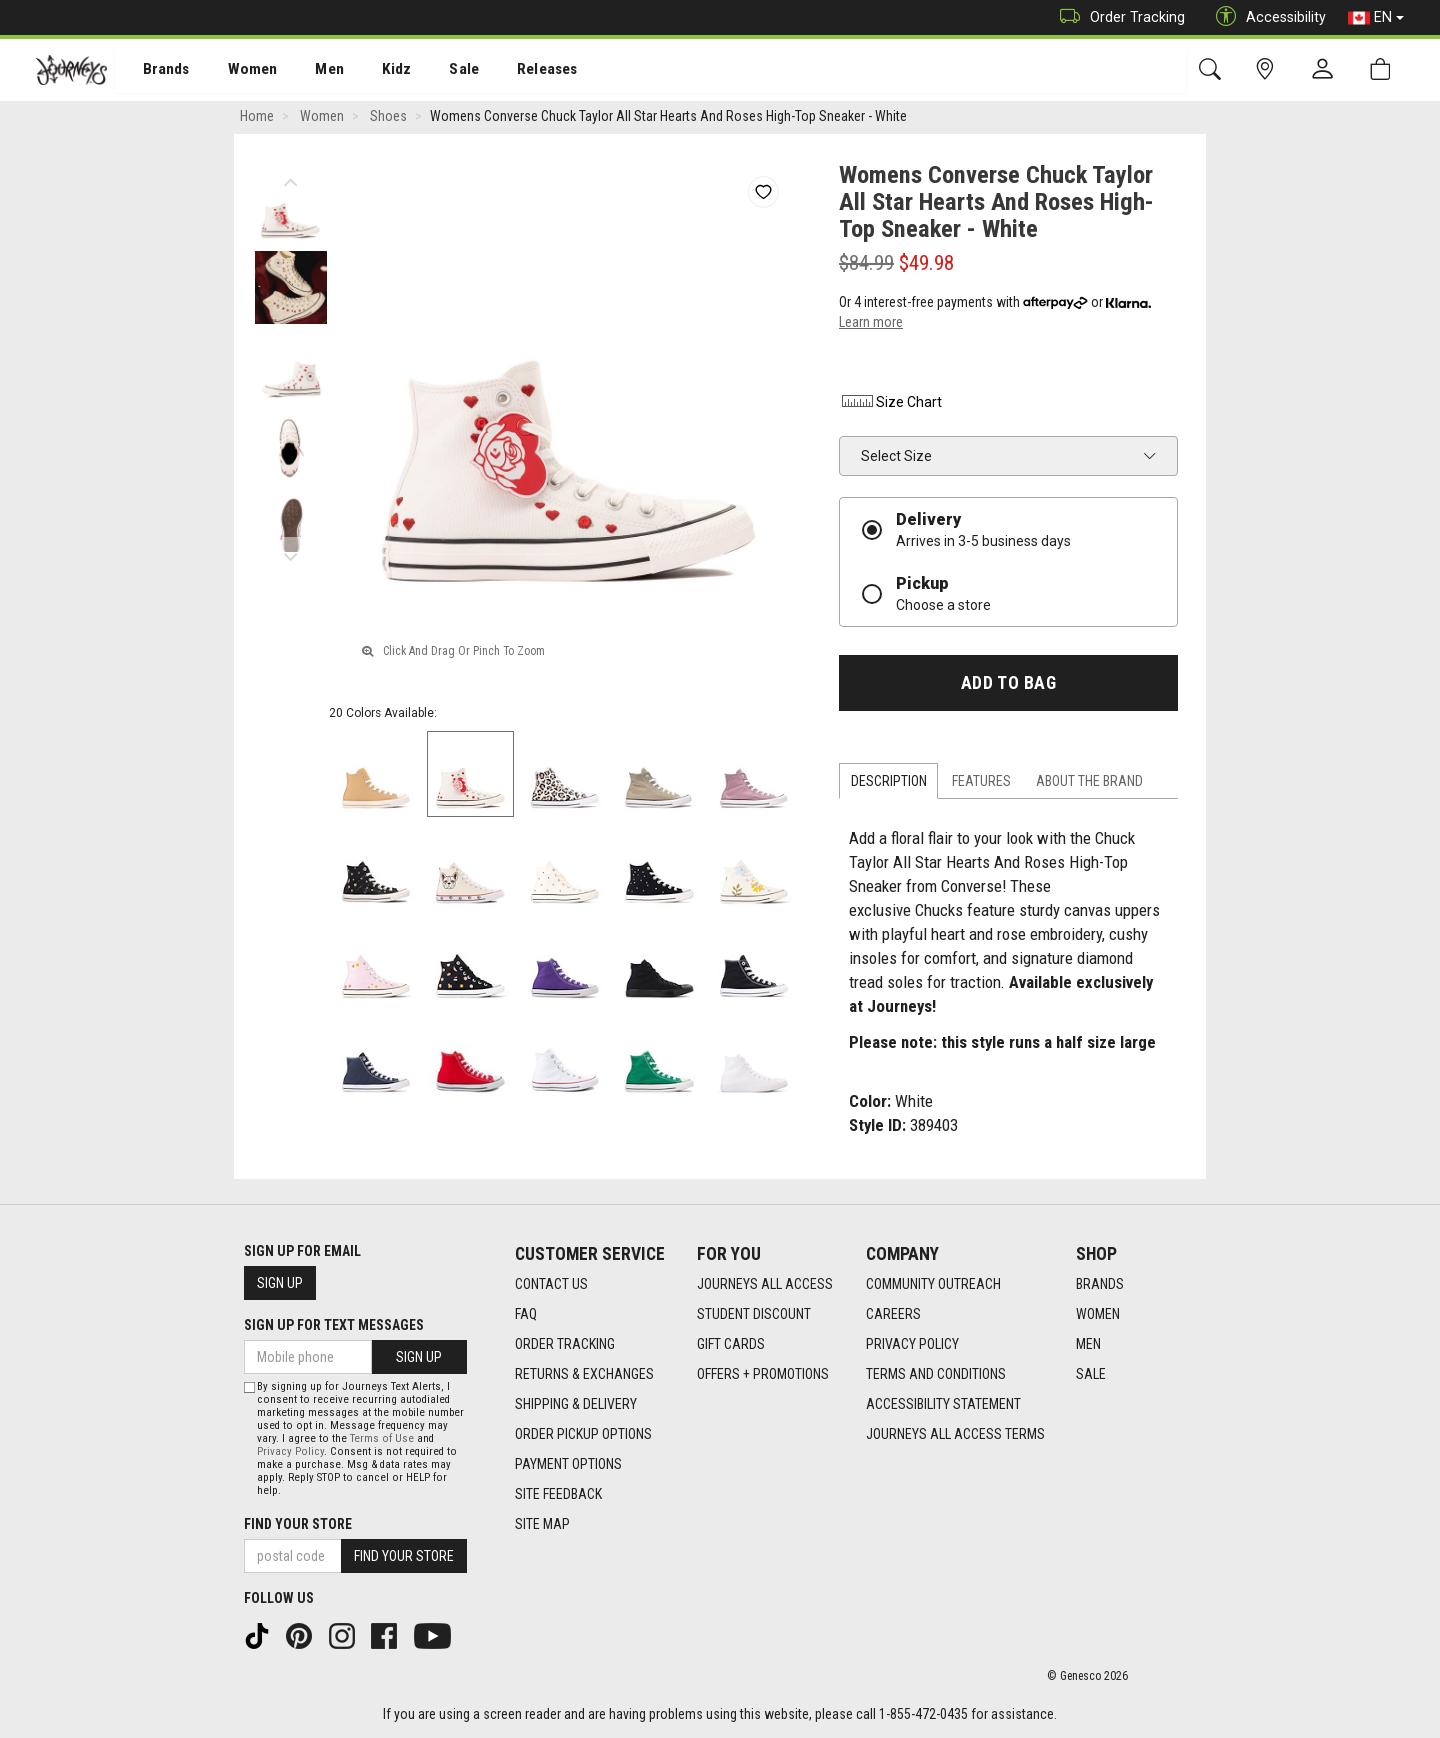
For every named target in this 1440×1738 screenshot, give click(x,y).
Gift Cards (731, 1344)
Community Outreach (933, 1284)
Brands (154, 71)
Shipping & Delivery (576, 1404)
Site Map (542, 1524)
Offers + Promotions (763, 1374)
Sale (438, 71)
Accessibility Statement (943, 1404)
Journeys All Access (765, 1284)
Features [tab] (981, 784)
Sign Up (280, 1283)
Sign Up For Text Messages (334, 1325)
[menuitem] (155, 70)
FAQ (526, 1314)
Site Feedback (558, 1494)
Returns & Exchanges (584, 1374)
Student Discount (754, 1314)
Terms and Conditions (936, 1374)
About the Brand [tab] (1089, 784)
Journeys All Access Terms (955, 1434)
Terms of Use (382, 1438)
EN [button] (1376, 18)
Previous (290, 180)
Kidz (374, 71)
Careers (893, 1314)
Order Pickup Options (583, 1434)
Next (290, 555)
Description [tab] (889, 784)
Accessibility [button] (1266, 17)
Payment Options (568, 1464)
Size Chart (890, 405)
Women (237, 71)
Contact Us (551, 1284)
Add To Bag (1008, 686)
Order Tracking (1117, 17)
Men (310, 71)
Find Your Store (298, 1524)
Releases (517, 71)
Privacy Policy (912, 1344)
